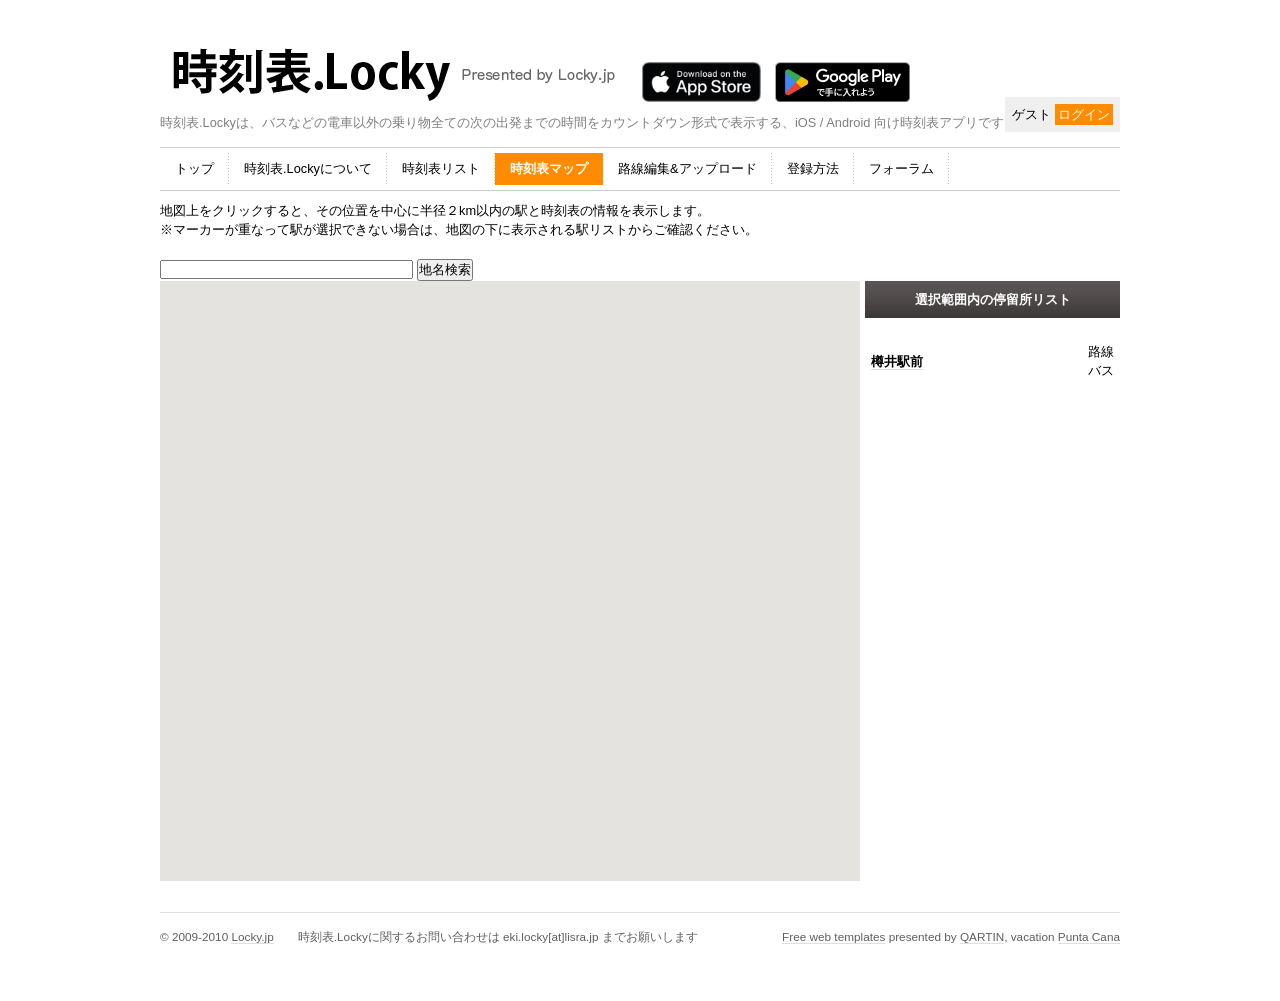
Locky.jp (252, 936)
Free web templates (833, 936)
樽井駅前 (897, 361)
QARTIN (982, 936)
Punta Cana (1089, 936)
